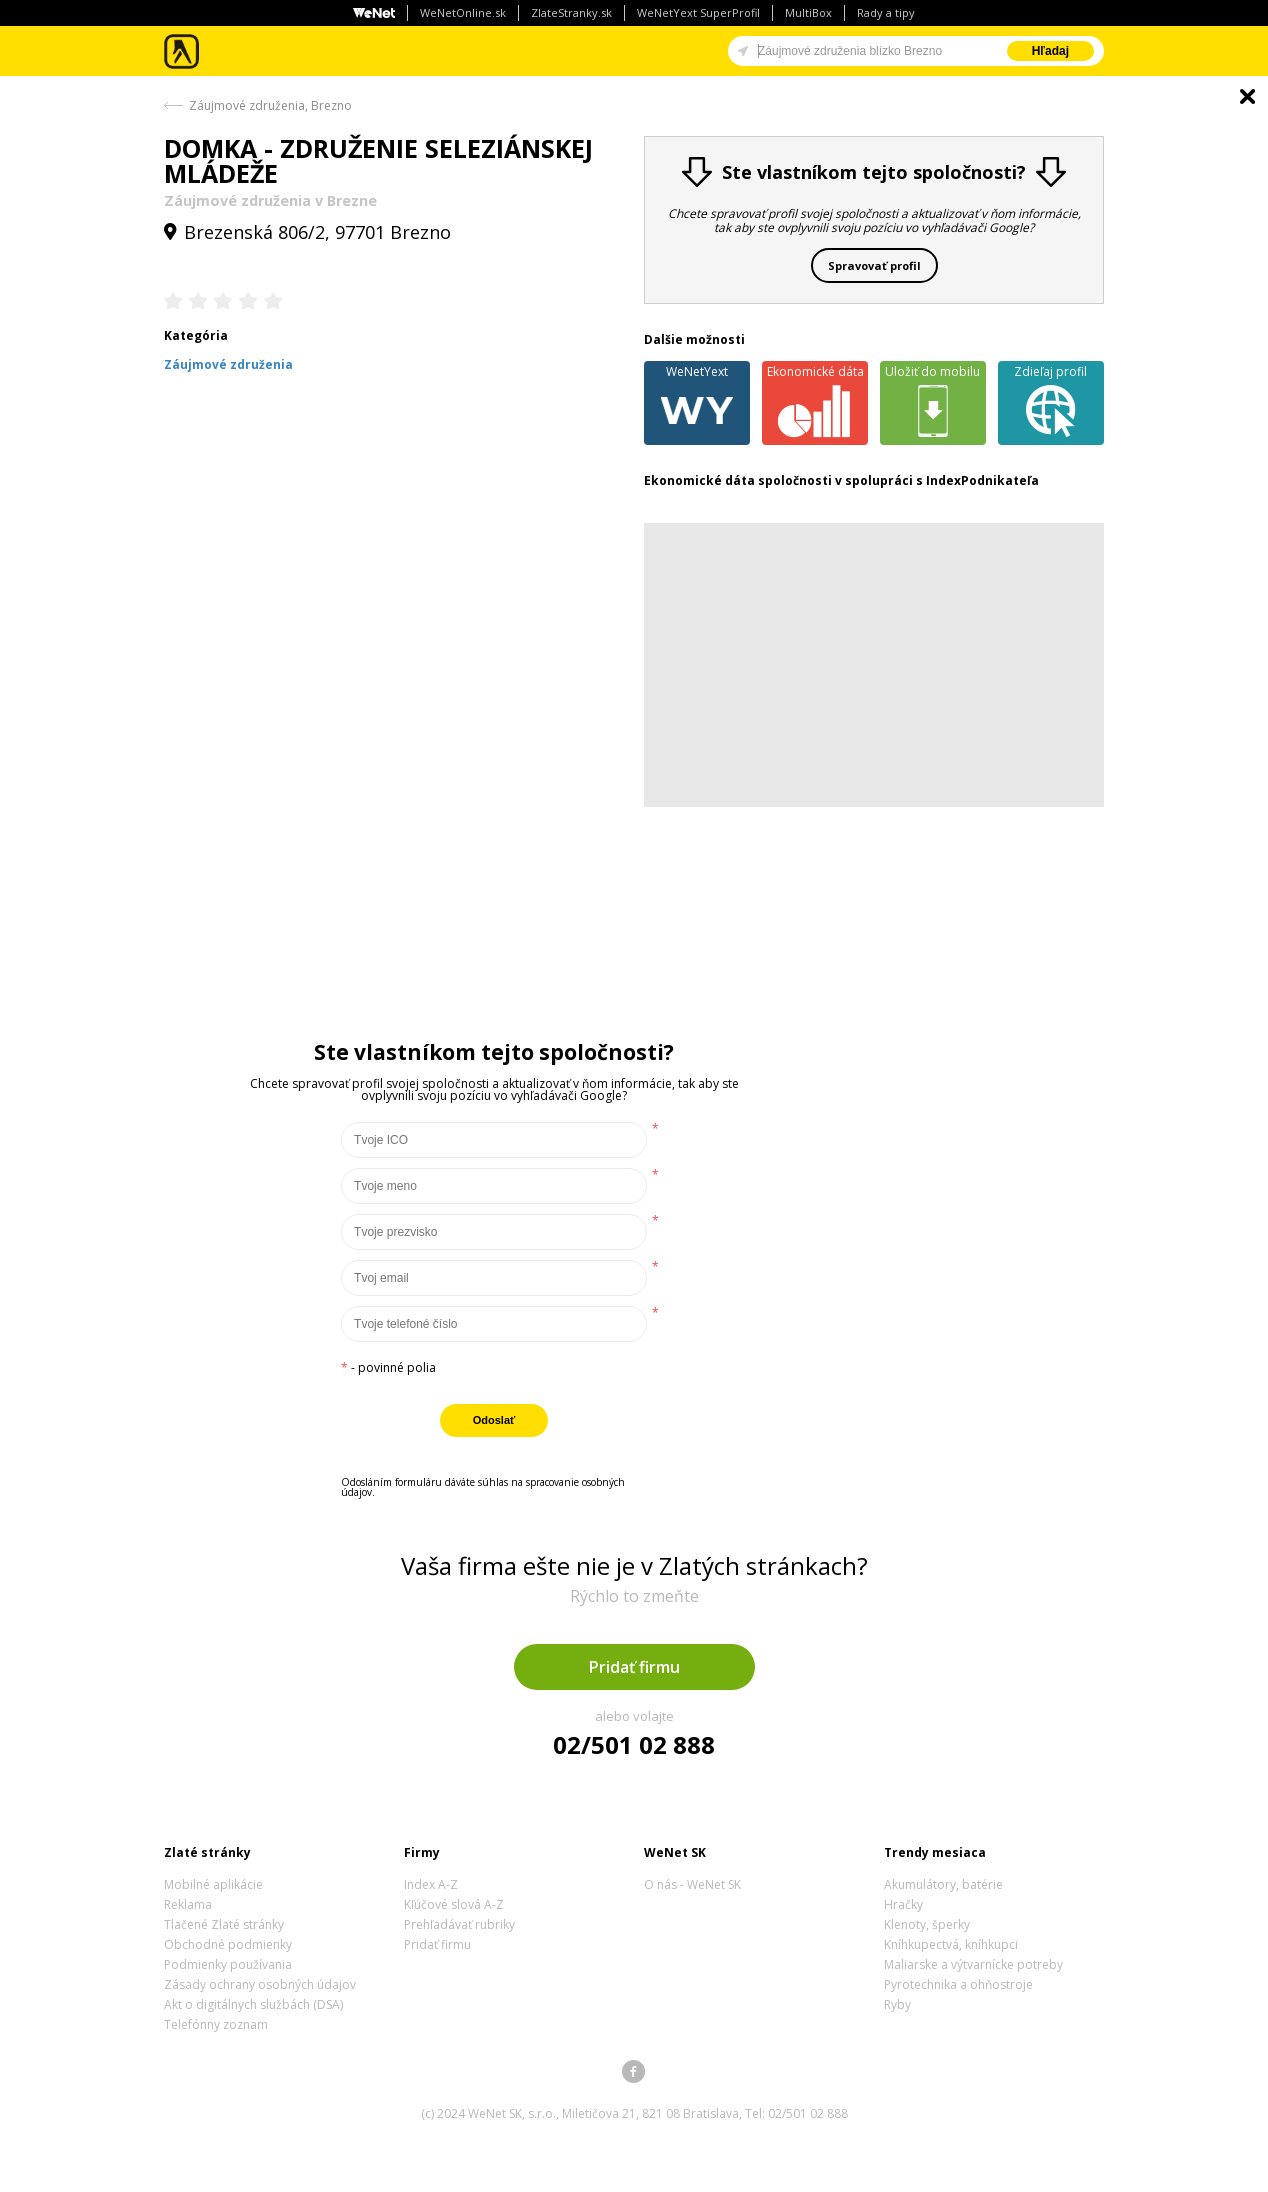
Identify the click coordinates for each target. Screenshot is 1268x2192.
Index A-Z (431, 1884)
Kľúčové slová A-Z (454, 1904)
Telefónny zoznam (216, 2024)
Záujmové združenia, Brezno (270, 105)
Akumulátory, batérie (943, 1884)
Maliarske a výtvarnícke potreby (973, 1964)
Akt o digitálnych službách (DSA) (253, 2004)
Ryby (897, 2004)
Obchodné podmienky (228, 1944)
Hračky (903, 1904)
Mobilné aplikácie (213, 1884)
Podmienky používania (228, 1964)
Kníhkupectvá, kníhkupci (951, 1944)
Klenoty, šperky (927, 1924)
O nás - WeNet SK (692, 1884)
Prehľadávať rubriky (459, 1924)
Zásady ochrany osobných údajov (260, 1984)
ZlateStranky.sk (571, 12)
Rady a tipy (886, 12)
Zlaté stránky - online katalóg (182, 51)
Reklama (188, 1904)
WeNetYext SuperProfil (698, 12)
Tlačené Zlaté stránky (224, 1924)
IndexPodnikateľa (982, 480)
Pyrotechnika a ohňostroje (958, 1984)
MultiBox (808, 12)
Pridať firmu (634, 1667)
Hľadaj (1050, 51)
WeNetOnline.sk (463, 12)
